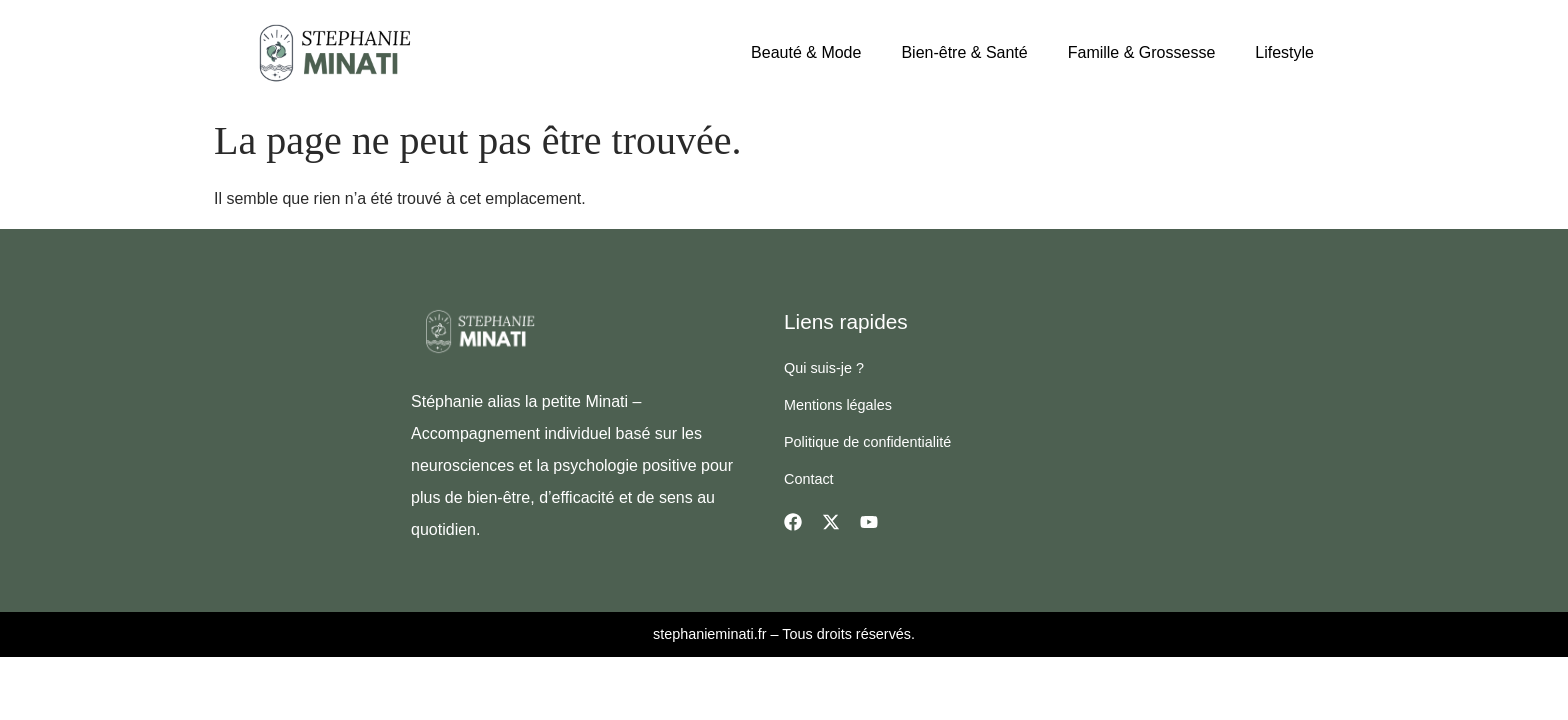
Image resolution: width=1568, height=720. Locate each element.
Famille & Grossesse (1142, 52)
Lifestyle (1284, 52)
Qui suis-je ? (824, 368)
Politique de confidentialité (867, 442)
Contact (809, 479)
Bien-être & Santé (964, 52)
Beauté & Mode (806, 52)
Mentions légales (838, 405)
